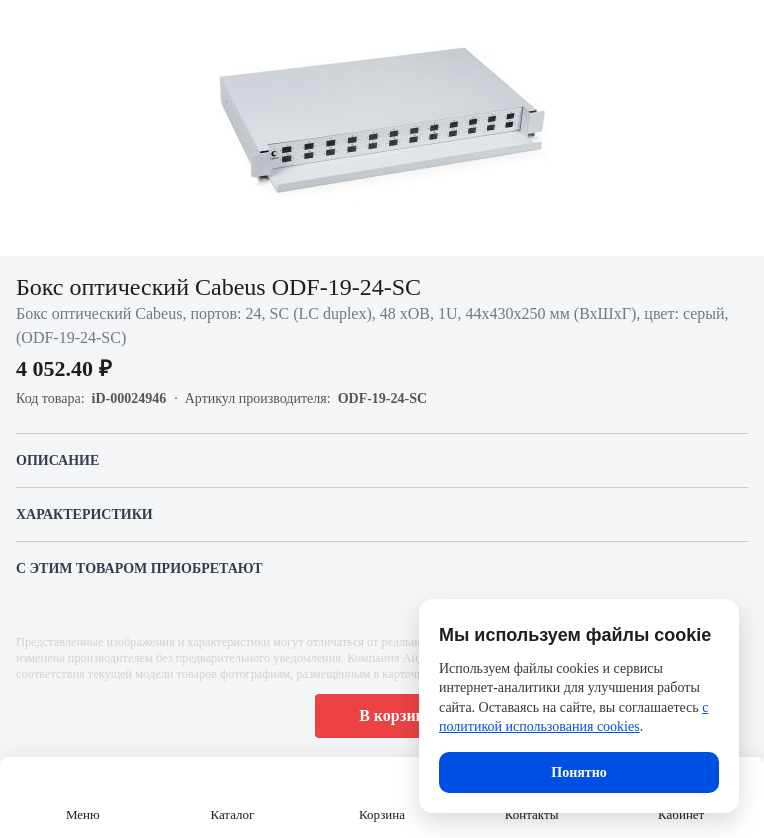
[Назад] (28, 28)
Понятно (578, 772)
